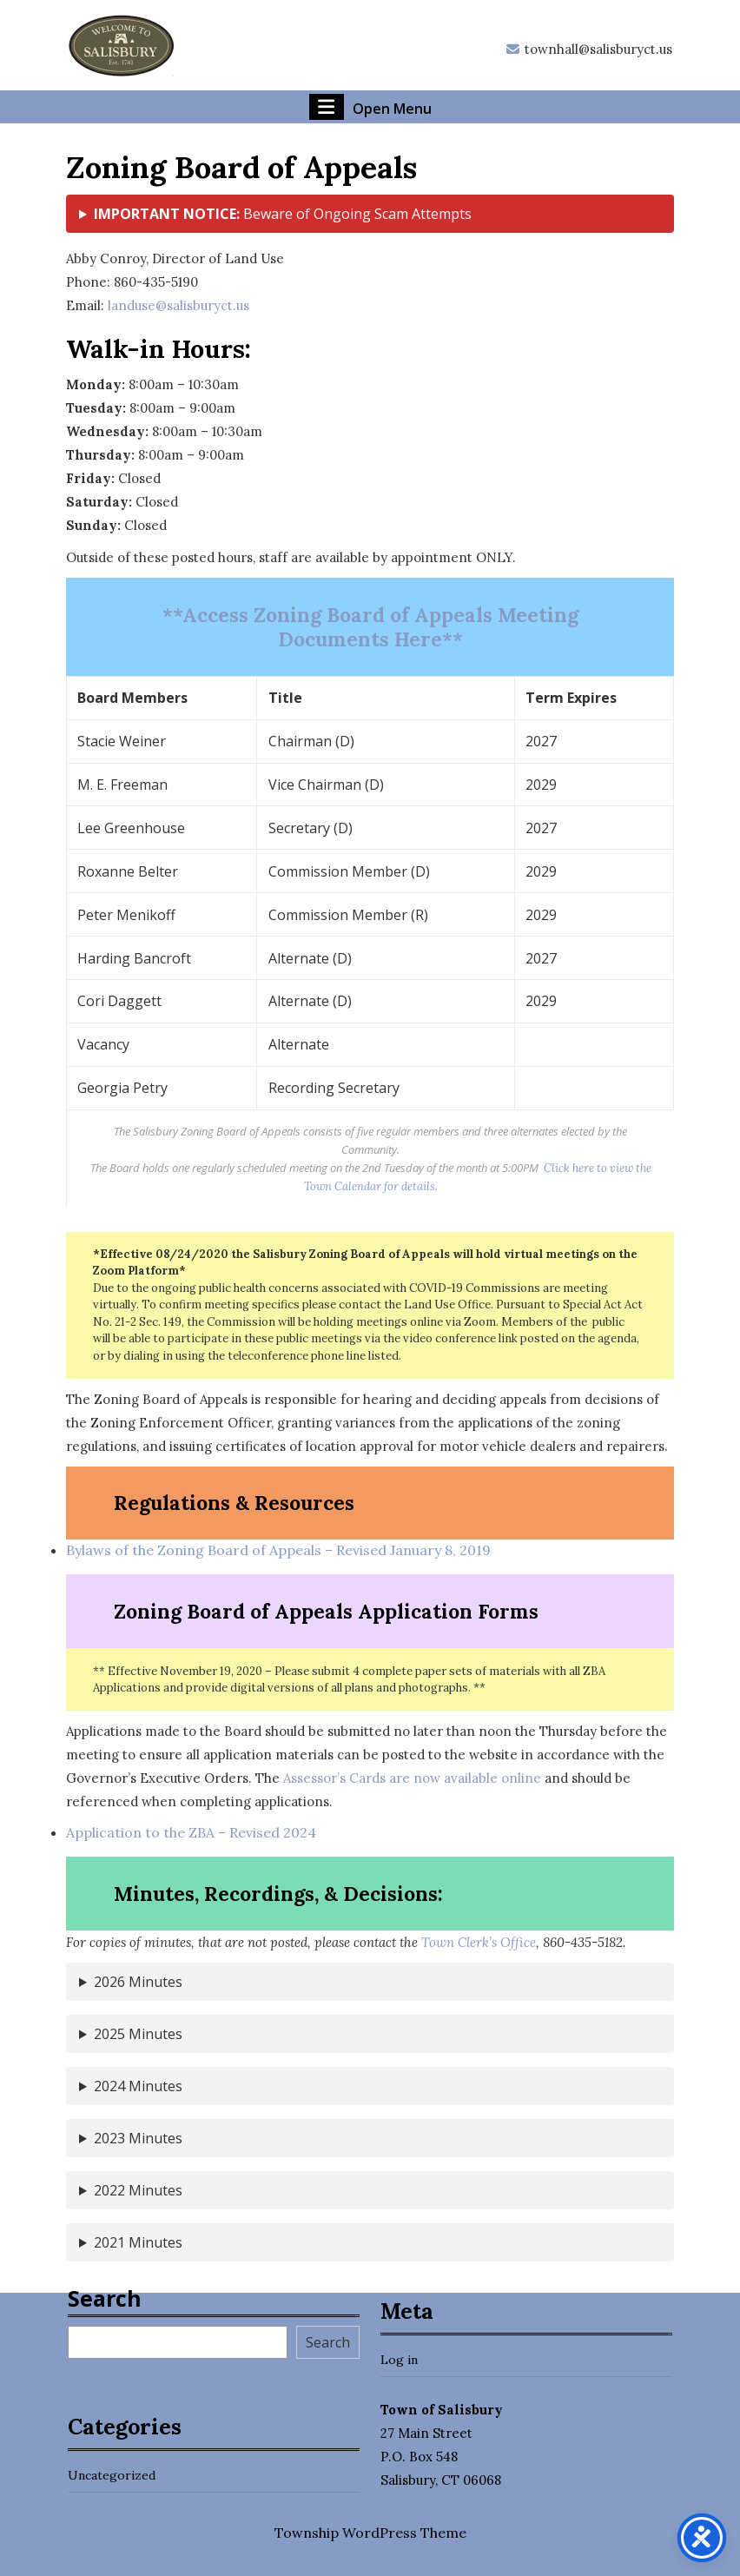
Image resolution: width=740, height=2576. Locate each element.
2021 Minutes (138, 2242)
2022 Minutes (138, 2190)
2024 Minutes (138, 2086)
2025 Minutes (138, 2033)
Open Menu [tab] (370, 107)
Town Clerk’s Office (478, 1942)
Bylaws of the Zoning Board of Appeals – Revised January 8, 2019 (278, 1550)
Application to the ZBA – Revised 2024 (191, 1832)
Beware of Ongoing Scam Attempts (283, 213)
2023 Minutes (138, 2138)
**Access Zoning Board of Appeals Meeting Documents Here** (370, 627)
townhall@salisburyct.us (588, 49)
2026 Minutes (138, 1981)
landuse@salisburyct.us (178, 305)
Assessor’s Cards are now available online (412, 1778)
